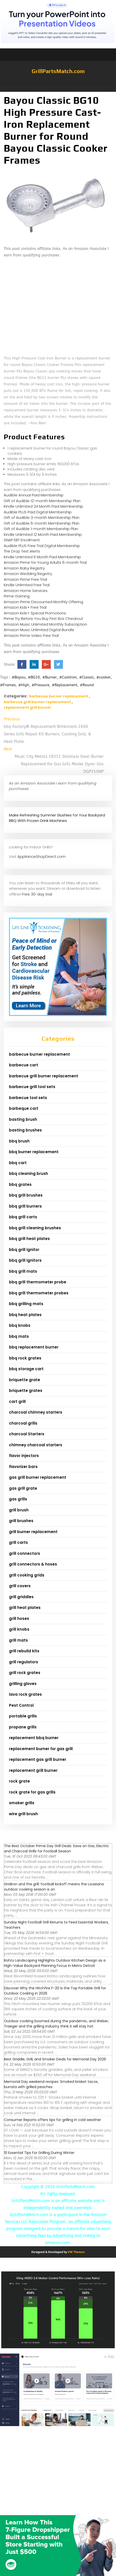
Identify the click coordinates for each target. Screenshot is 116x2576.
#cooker (103, 677)
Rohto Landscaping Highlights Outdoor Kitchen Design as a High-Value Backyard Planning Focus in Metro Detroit (55, 1963)
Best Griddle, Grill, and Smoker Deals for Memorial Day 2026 (55, 2059)
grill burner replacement (33, 1531)
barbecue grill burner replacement (37, 701)
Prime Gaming (17, 596)
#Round (87, 685)
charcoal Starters (26, 1434)
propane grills (23, 1727)
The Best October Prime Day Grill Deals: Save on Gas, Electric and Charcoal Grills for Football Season (56, 1848)
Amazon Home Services (26, 590)
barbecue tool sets (28, 1097)
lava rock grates (25, 1694)
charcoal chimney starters (35, 1412)
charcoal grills (23, 1423)
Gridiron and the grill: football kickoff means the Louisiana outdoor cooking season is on (54, 1887)
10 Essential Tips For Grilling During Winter (39, 2152)
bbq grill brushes (26, 1195)
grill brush (19, 1510)
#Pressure (40, 685)
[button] (58, 89)
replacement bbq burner (33, 1737)
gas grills (18, 1499)
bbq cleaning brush (28, 1173)
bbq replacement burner (33, 1347)
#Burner (49, 677)
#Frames (8, 685)
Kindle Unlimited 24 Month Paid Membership (43, 506)
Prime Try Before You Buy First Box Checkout (43, 618)
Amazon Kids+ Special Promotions (35, 613)
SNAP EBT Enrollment (22, 540)
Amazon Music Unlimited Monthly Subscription (45, 624)
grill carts (18, 1542)
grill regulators (23, 1662)
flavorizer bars (23, 1466)
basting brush (23, 1119)
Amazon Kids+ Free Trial (25, 607)
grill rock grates (24, 1672)
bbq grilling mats (26, 1303)
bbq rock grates (25, 1358)
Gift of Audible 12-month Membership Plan (42, 500)
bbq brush (19, 1141)
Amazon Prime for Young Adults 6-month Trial (45, 562)
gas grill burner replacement (37, 1477)
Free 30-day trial (37, 894)
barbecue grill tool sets (32, 1086)
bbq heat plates (25, 1314)
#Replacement (64, 685)
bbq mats (19, 1336)
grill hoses (19, 1618)
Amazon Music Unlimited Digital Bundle (39, 629)
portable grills (23, 1716)
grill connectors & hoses (33, 1564)
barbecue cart (23, 1065)
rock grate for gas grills (32, 1792)
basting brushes (25, 1130)
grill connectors (24, 1553)
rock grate (19, 1781)
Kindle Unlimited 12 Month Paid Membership (43, 534)
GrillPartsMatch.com (58, 71)
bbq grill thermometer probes (38, 1293)
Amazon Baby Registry (24, 568)
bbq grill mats (23, 1271)
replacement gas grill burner (37, 1759)
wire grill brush (23, 1813)
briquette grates (25, 1390)
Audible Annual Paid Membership (33, 495)
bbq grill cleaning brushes (35, 1228)
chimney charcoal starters (35, 1445)
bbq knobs (19, 1325)
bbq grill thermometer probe (37, 1282)
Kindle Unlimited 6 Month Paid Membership (42, 557)
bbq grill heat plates (29, 1238)
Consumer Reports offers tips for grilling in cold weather (52, 2119)
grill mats (18, 1640)
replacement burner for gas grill (41, 1748)
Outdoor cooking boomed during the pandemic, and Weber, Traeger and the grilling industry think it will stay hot (56, 2023)
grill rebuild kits (24, 1651)
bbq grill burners (25, 1206)
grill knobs (19, 1629)
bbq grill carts (23, 1217)
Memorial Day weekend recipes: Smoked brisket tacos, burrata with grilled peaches (51, 2084)
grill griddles (21, 1596)
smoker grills (21, 1802)
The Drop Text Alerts (22, 551)
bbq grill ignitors (25, 1260)
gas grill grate (23, 1488)
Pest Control (21, 1705)
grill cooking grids (26, 1575)
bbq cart (18, 1162)
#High (23, 685)
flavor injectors (24, 1455)
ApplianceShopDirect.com (41, 856)
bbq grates (20, 1184)
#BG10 (34, 677)
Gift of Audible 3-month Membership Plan (41, 517)
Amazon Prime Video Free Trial (31, 635)
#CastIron (68, 677)
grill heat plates (25, 1607)
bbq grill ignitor (24, 1249)
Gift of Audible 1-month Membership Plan (41, 528)
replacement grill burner (27, 707)
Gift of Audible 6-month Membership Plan (41, 523)
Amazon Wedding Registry (28, 573)
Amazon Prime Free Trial (25, 579)
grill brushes (21, 1520)
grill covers (20, 1585)
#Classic (86, 677)
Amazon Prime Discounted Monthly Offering (43, 601)
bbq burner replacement (33, 1151)
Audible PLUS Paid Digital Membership (38, 512)
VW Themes (76, 2252)
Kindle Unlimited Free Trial (27, 584)
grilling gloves (23, 1683)
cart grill (17, 1401)
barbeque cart (23, 1108)
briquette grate (24, 1379)
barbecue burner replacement (58, 696)
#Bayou (18, 677)
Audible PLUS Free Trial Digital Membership (42, 545)
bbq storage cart (26, 1368)
